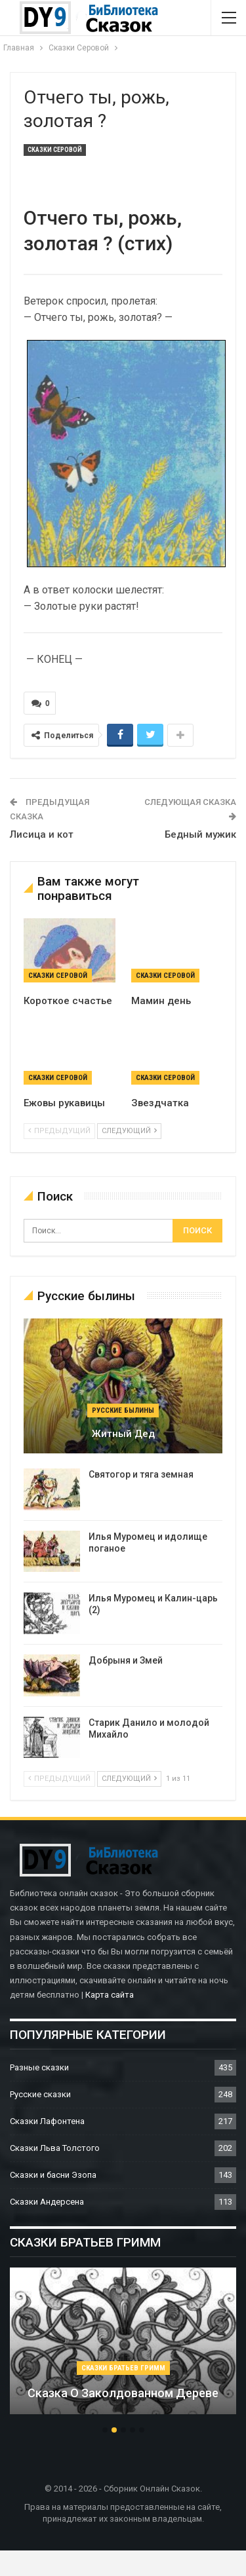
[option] (123, 2347)
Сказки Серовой (55, 149)
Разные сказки (39, 2067)
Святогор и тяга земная (141, 1474)
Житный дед (123, 1434)
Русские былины (123, 1410)
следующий (129, 1131)
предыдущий (59, 1131)
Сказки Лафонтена (47, 2121)
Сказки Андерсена (47, 2202)
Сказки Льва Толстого (55, 2148)
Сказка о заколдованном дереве (123, 2393)
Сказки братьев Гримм (123, 2368)
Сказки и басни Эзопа (53, 2175)
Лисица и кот (41, 834)
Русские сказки (40, 2094)
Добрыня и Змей (126, 1660)
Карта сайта (109, 1995)
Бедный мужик (200, 834)
